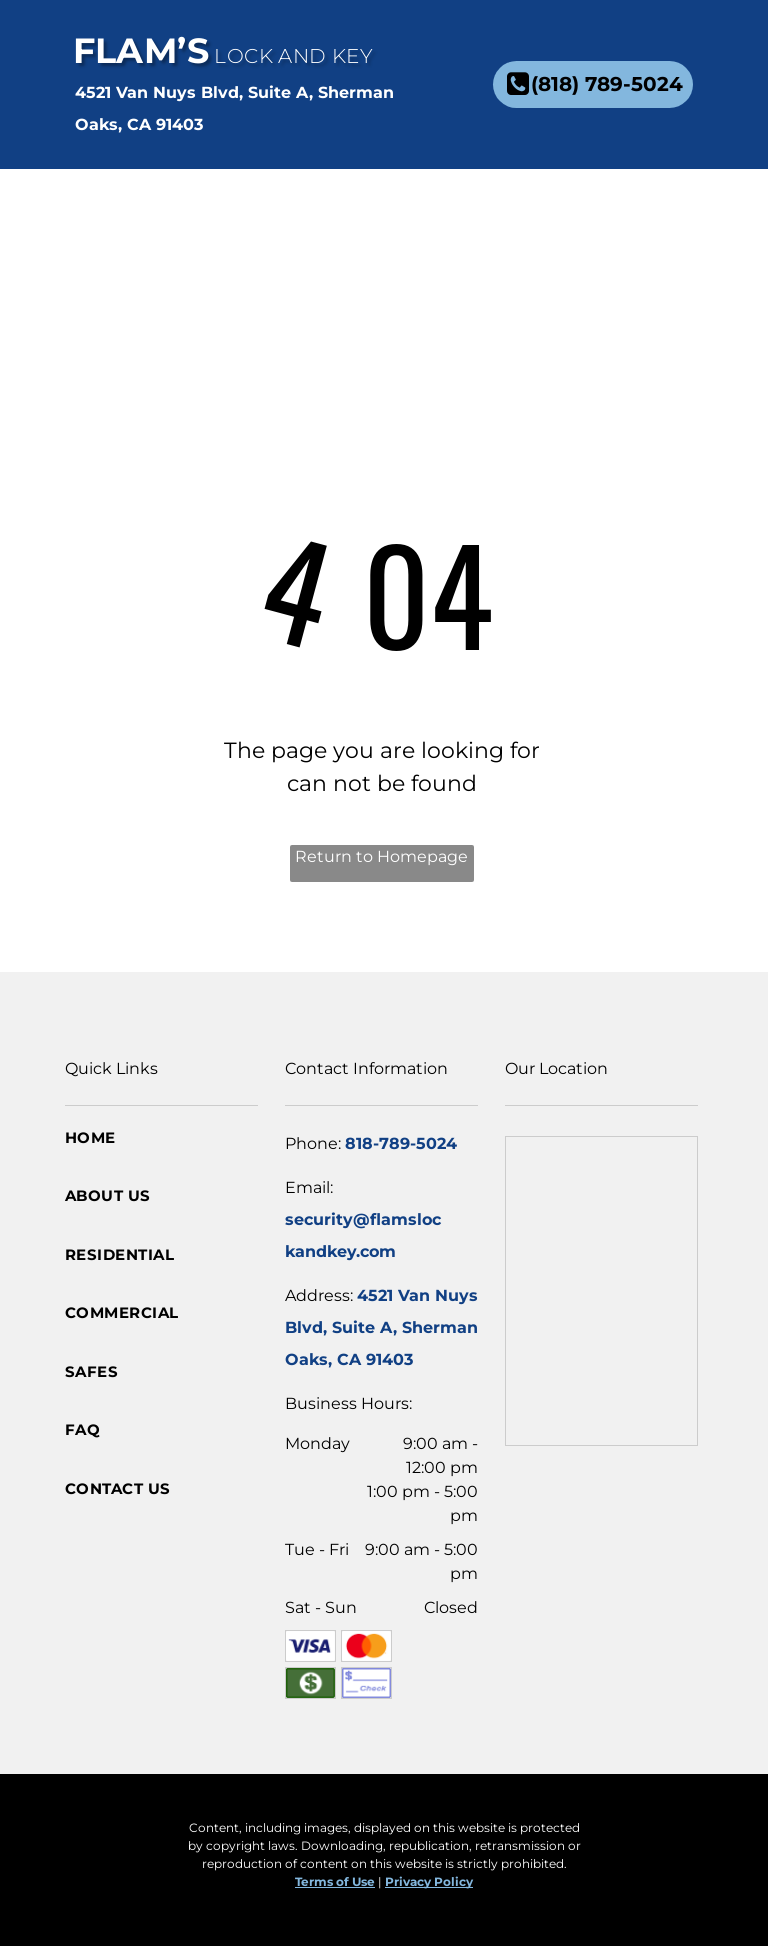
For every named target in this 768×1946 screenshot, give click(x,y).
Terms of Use (335, 1881)
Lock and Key (293, 56)
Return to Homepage (381, 856)
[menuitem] (423, 214)
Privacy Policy (429, 1881)
